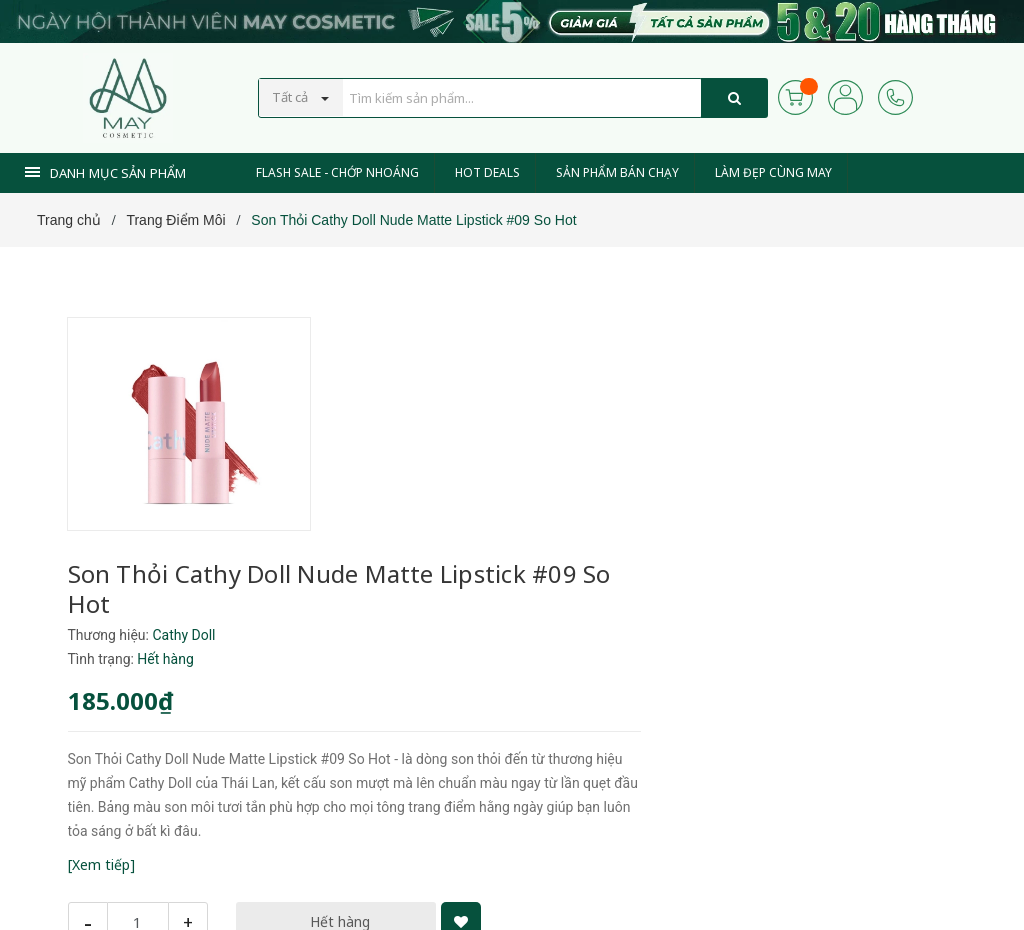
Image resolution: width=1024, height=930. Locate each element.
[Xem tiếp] (354, 671)
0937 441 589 (431, 838)
